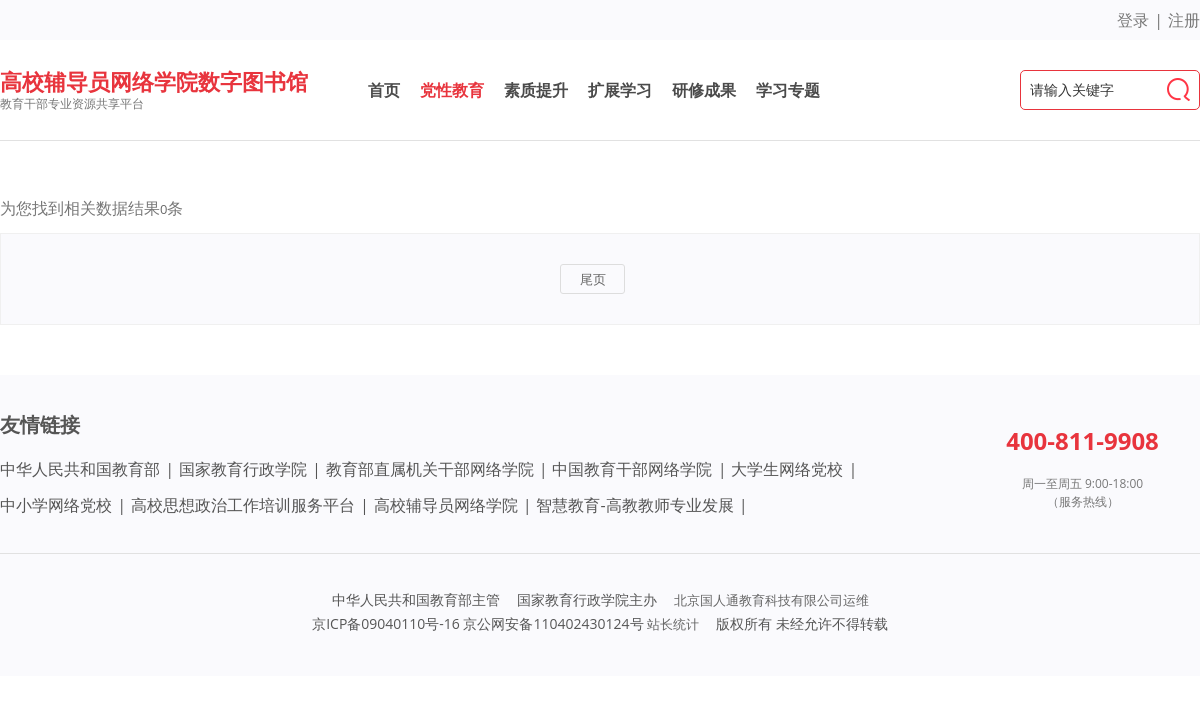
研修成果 (704, 90)
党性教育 (452, 90)
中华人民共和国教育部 (80, 469)
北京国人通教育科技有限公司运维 (771, 600)
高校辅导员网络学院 (446, 505)
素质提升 (536, 90)
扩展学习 (620, 90)
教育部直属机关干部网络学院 (430, 469)
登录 (1133, 20)
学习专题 (788, 90)
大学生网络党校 (787, 469)
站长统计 (673, 624)
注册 (1184, 20)
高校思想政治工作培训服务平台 (243, 505)
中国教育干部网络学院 (632, 469)
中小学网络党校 (56, 505)
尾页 (593, 279)
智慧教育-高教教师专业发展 (634, 505)
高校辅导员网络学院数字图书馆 (154, 81)
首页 (384, 90)
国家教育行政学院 (243, 469)
